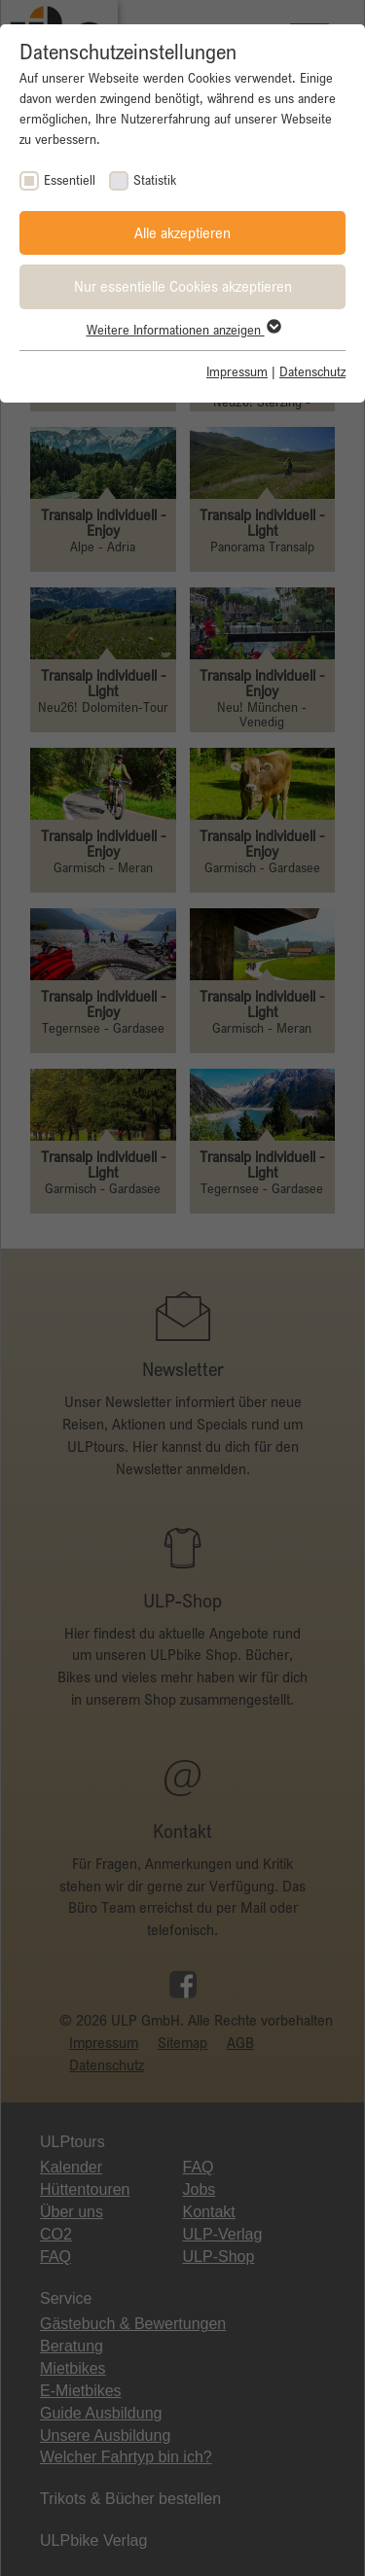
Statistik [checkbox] (154, 180)
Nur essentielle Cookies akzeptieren (183, 286)
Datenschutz (312, 371)
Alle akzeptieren (182, 232)
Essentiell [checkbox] (69, 180)
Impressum (237, 371)
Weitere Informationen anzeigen (183, 329)
